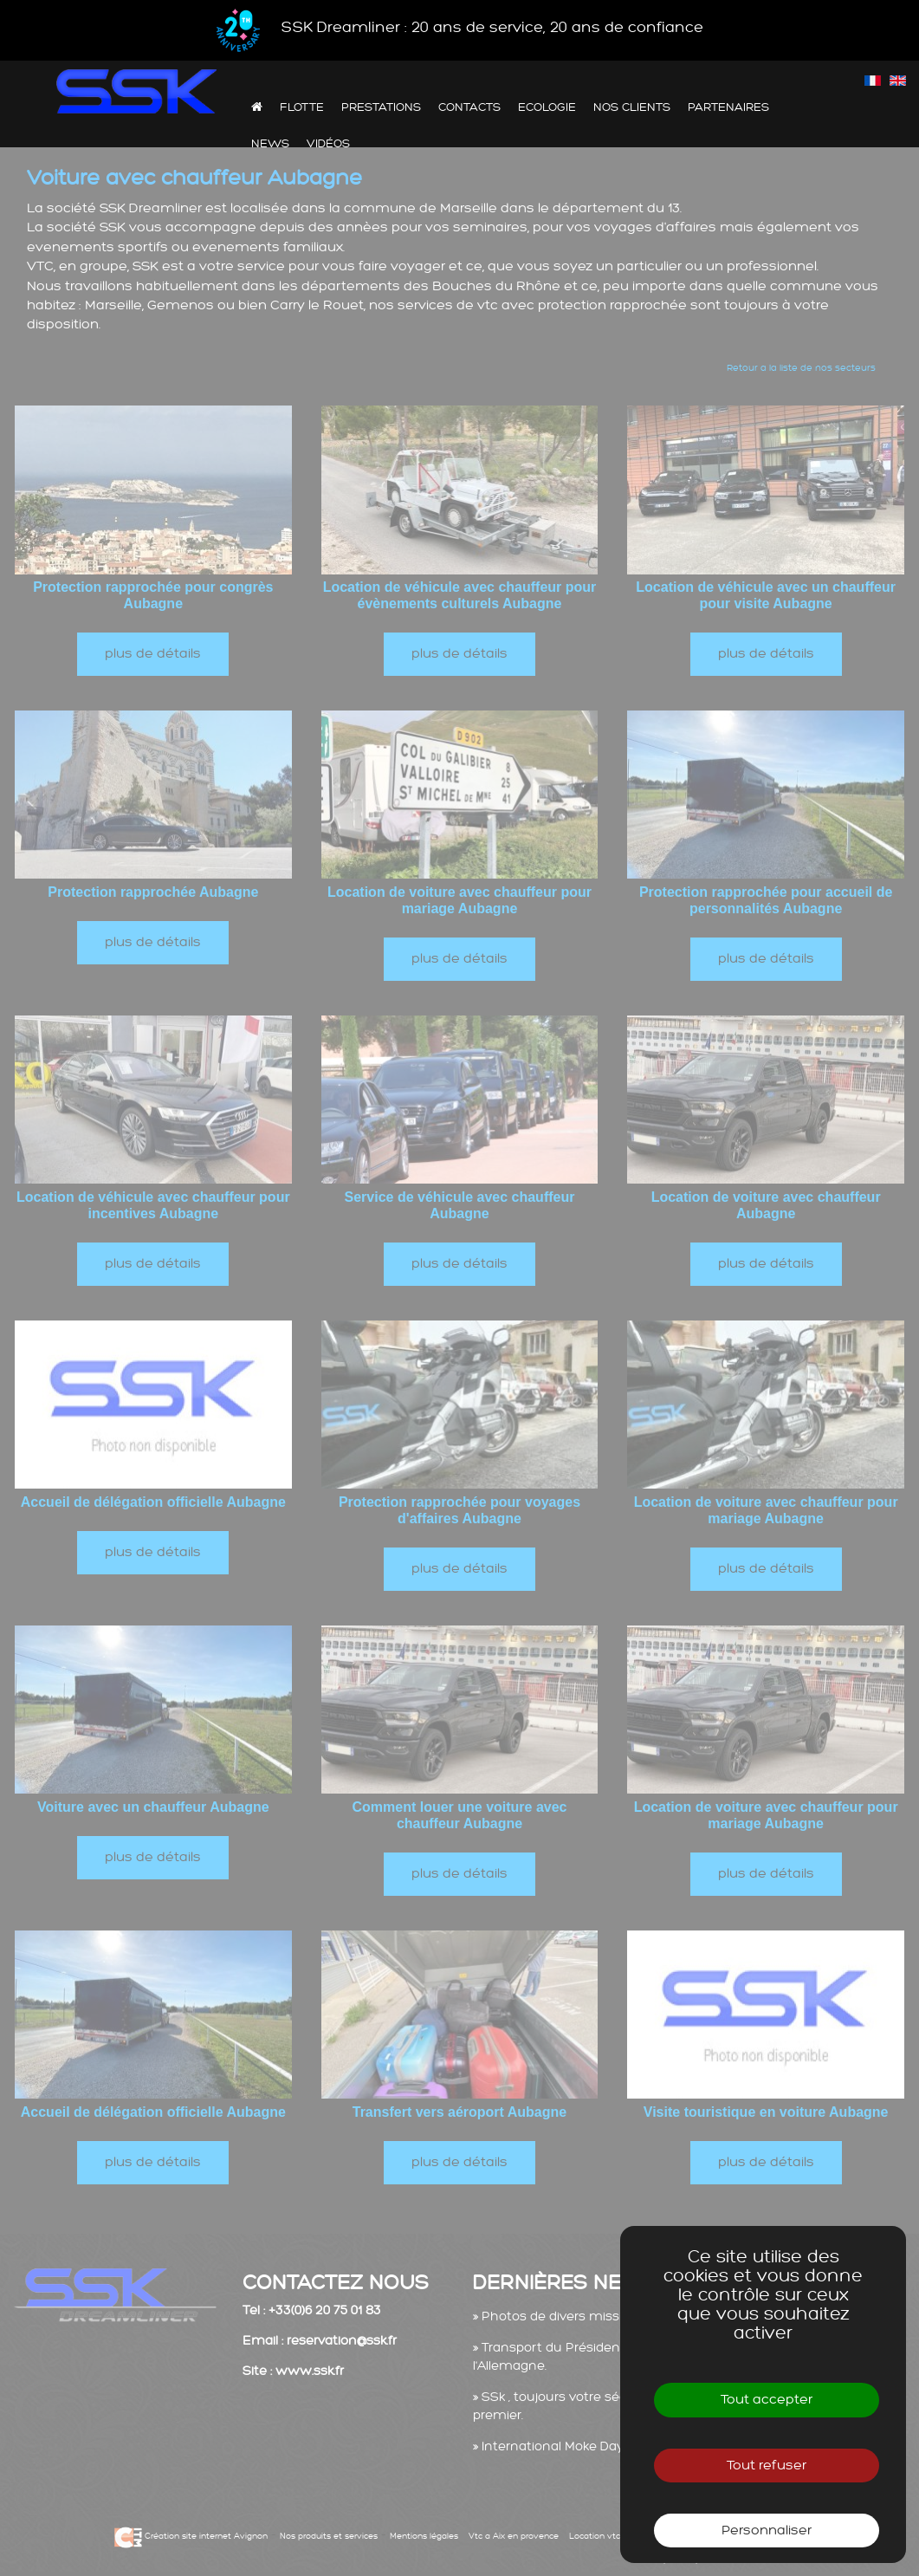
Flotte (302, 107)
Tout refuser (766, 2465)
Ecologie (547, 107)
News (270, 143)
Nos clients (631, 107)
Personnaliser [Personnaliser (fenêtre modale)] (767, 2530)
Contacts (469, 107)
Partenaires (728, 107)
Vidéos (328, 143)
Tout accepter (766, 2399)
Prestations (381, 107)
